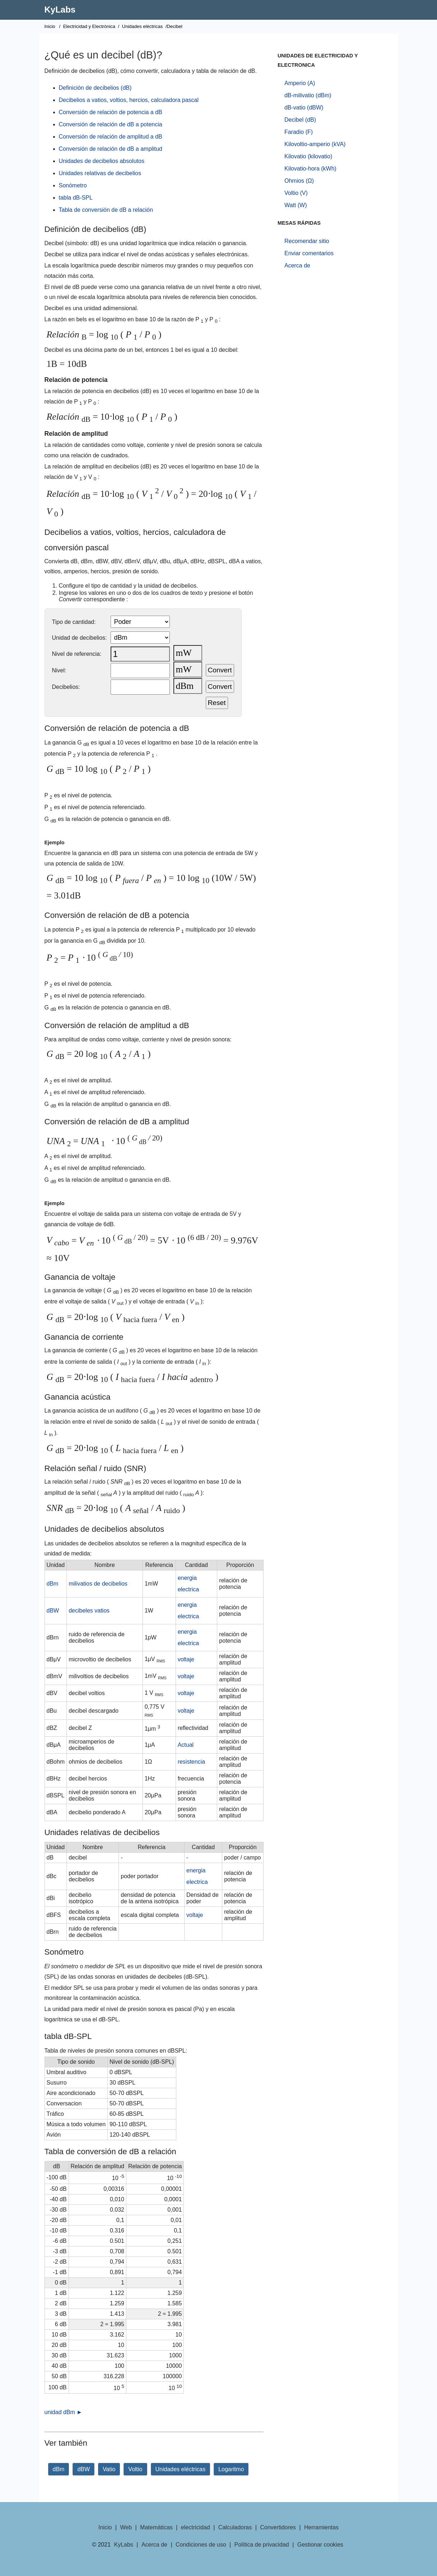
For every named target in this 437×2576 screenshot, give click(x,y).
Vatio (109, 2469)
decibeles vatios (89, 1610)
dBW (53, 1610)
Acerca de (297, 265)
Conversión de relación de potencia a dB (110, 112)
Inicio (50, 26)
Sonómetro (73, 185)
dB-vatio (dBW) (303, 107)
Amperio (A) (299, 83)
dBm (53, 1584)
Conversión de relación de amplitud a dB (110, 137)
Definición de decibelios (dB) (95, 88)
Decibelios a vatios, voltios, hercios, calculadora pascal (129, 100)
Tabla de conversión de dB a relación (106, 210)
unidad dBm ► (64, 2412)
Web (126, 2527)
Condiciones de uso (201, 2545)
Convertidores (278, 2527)
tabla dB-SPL (76, 198)
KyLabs (60, 9)
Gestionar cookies (320, 2545)
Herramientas (321, 2527)
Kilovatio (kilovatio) (308, 156)
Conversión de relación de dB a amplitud (110, 149)
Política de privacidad (261, 2545)
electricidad (195, 2527)
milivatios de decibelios (98, 1584)
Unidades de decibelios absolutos (101, 161)
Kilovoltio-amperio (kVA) (314, 144)
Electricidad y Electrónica (89, 26)
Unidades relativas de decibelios (100, 173)
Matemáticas (156, 2527)
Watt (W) (295, 205)
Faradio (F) (298, 132)
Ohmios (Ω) (299, 181)
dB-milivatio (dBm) (307, 95)
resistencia (191, 1762)
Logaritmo (231, 2469)
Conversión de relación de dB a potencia (110, 124)
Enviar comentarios (309, 253)
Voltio (135, 2469)
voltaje (186, 1659)
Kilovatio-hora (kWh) (310, 168)
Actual (186, 1745)
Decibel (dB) (300, 120)
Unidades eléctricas (142, 26)
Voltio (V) (296, 193)
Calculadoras (235, 2527)
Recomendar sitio (306, 241)
